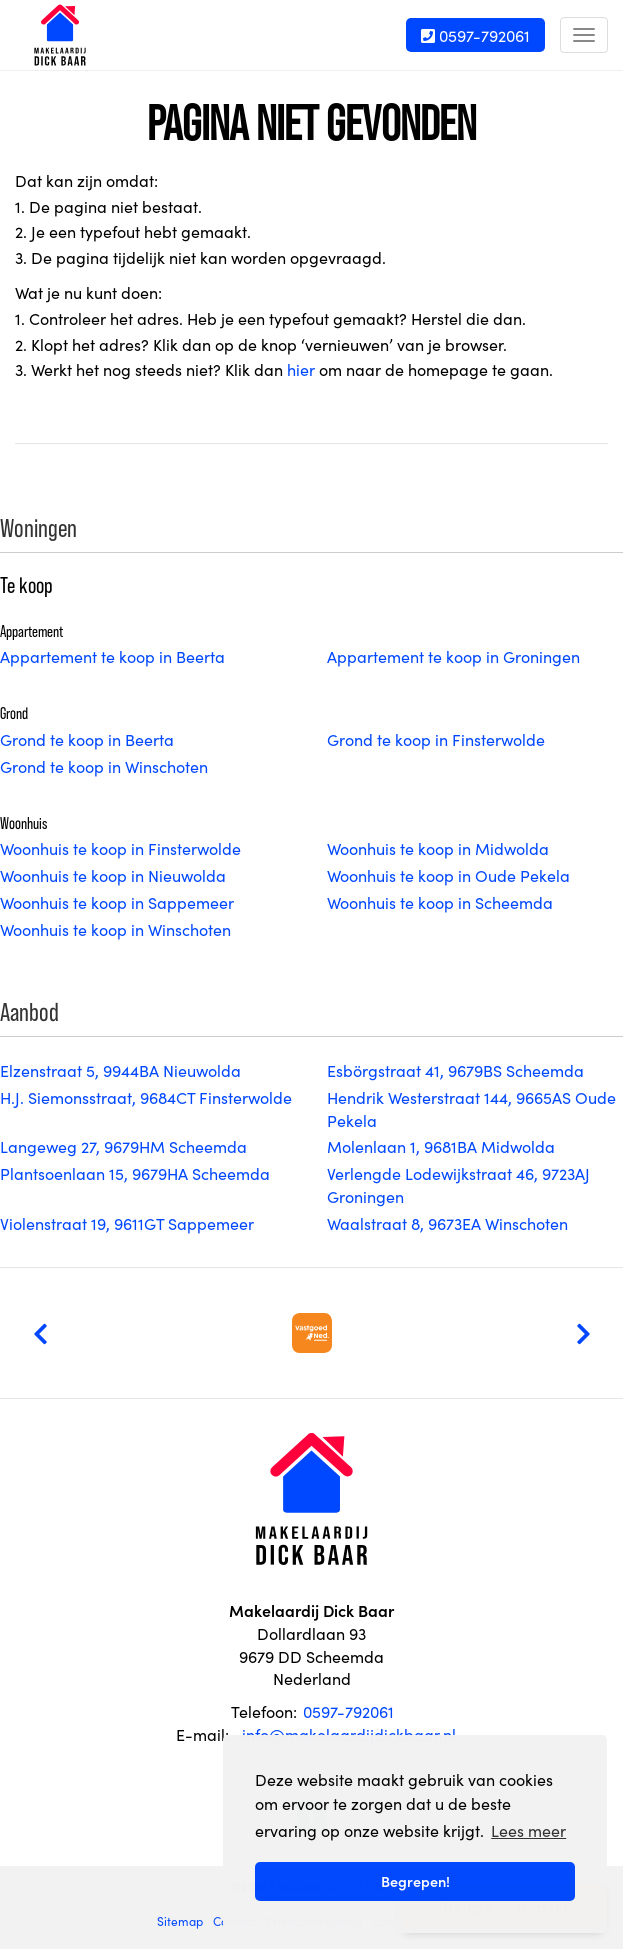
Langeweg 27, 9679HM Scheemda (123, 1146)
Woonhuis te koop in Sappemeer (117, 902)
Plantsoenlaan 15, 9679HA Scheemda (135, 1173)
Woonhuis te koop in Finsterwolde (120, 848)
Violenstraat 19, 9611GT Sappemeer (127, 1223)
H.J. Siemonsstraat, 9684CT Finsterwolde (146, 1097)
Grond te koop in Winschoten (104, 766)
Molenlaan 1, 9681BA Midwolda (441, 1146)
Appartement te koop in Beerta (112, 656)
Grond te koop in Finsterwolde (436, 739)
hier (301, 369)
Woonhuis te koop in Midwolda (438, 848)
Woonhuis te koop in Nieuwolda (113, 875)
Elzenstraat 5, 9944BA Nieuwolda (120, 1070)
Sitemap (180, 1920)
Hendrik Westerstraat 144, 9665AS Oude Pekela (471, 1108)
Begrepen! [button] (415, 1881)
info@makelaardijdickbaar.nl (349, 1734)
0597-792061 (475, 35)
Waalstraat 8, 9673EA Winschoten (447, 1223)
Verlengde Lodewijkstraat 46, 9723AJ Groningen (458, 1184)
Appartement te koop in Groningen (453, 656)
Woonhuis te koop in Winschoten (115, 929)
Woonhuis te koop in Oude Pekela (448, 875)
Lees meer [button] (528, 1830)
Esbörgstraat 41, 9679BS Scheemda (455, 1070)
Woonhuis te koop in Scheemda (440, 902)
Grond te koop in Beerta (87, 739)
